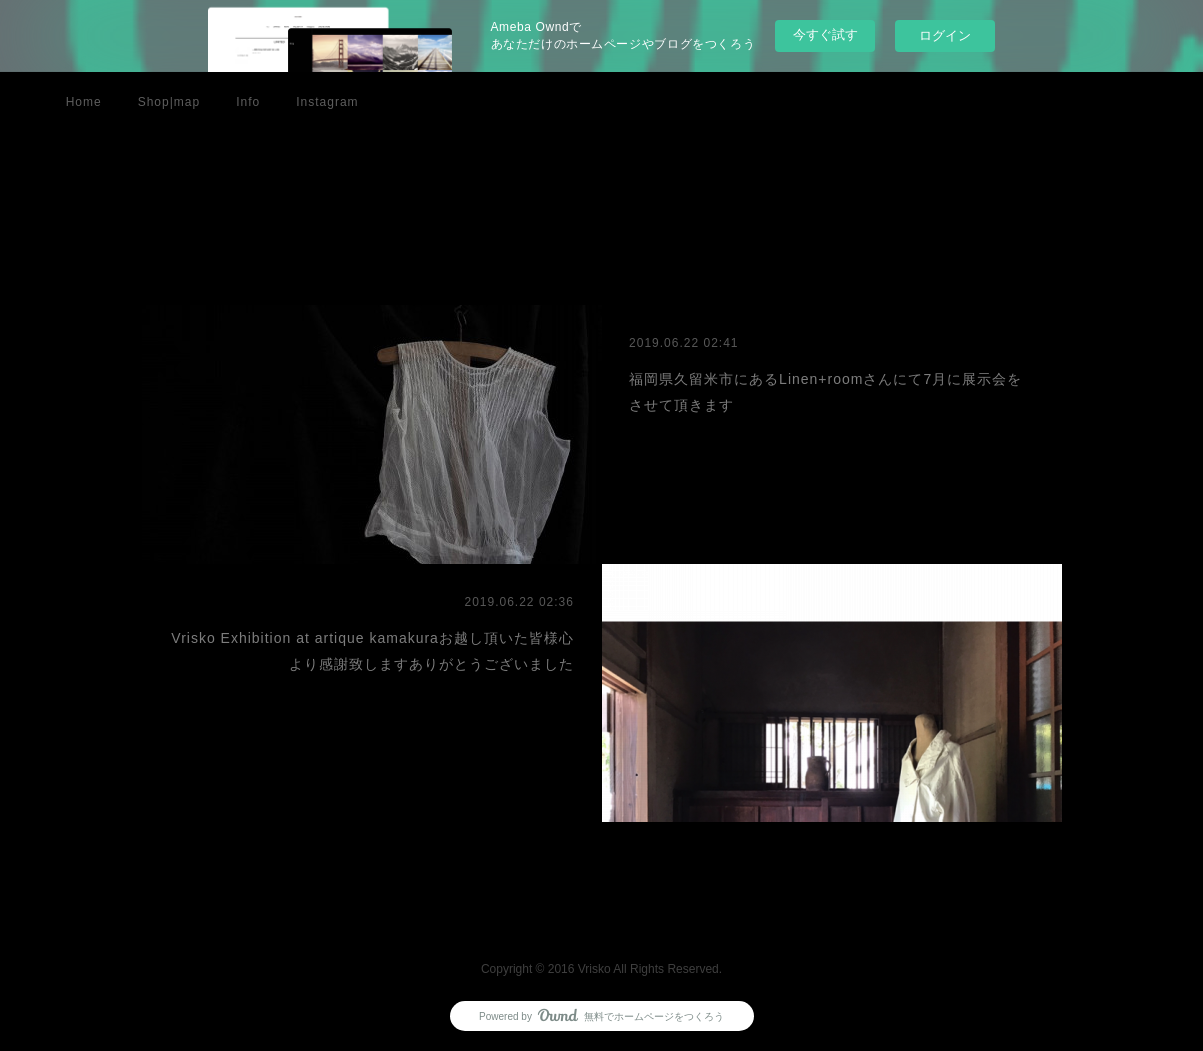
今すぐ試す (825, 34)
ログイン (945, 35)
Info (248, 102)
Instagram (327, 102)
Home (84, 102)
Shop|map (169, 102)
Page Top (601, 914)
